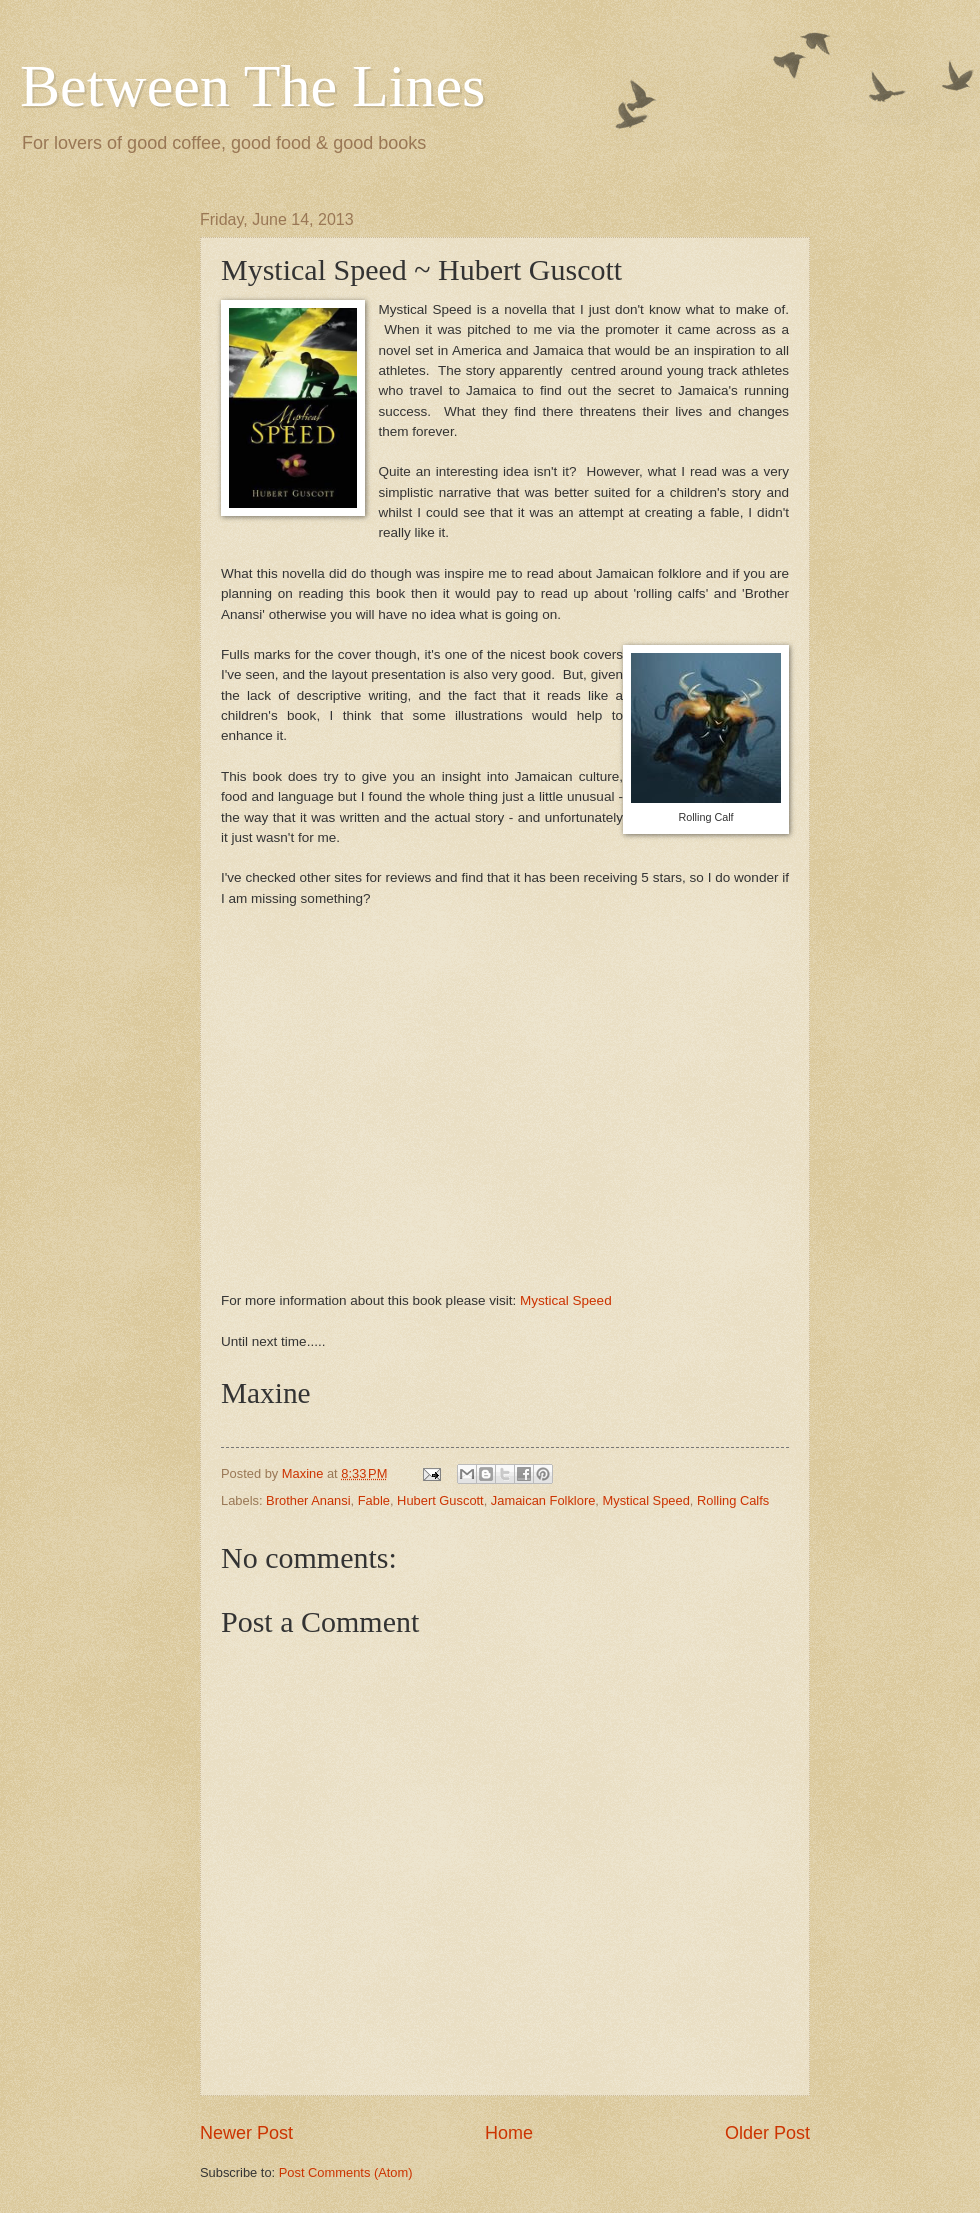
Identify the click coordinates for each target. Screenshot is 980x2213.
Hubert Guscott (440, 1500)
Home (509, 2133)
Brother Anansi (308, 1500)
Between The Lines (252, 86)
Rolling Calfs (733, 1500)
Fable (374, 1500)
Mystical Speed (566, 1300)
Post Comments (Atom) (346, 2172)
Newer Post (246, 2133)
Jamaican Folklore (543, 1500)
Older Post (767, 2133)
